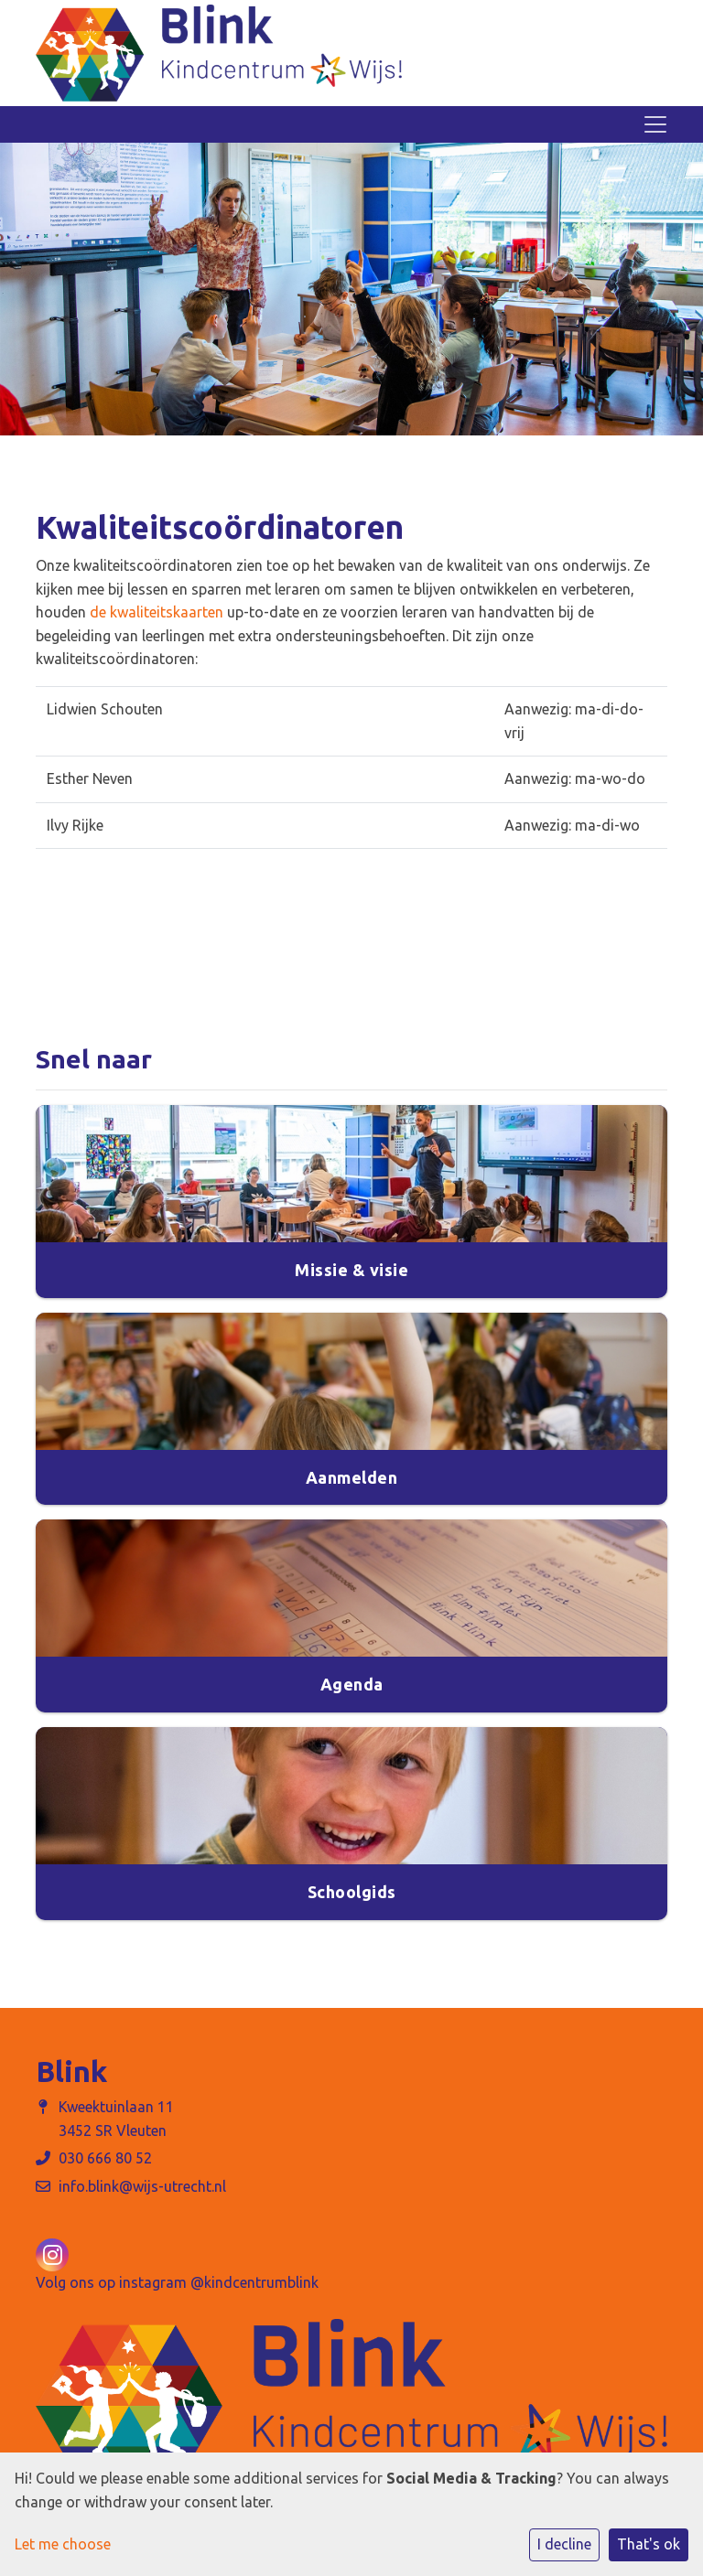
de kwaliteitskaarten (156, 612)
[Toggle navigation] (655, 124)
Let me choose (63, 2544)
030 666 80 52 (105, 2158)
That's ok (648, 2544)
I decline (564, 2544)
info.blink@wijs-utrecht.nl (142, 2186)
